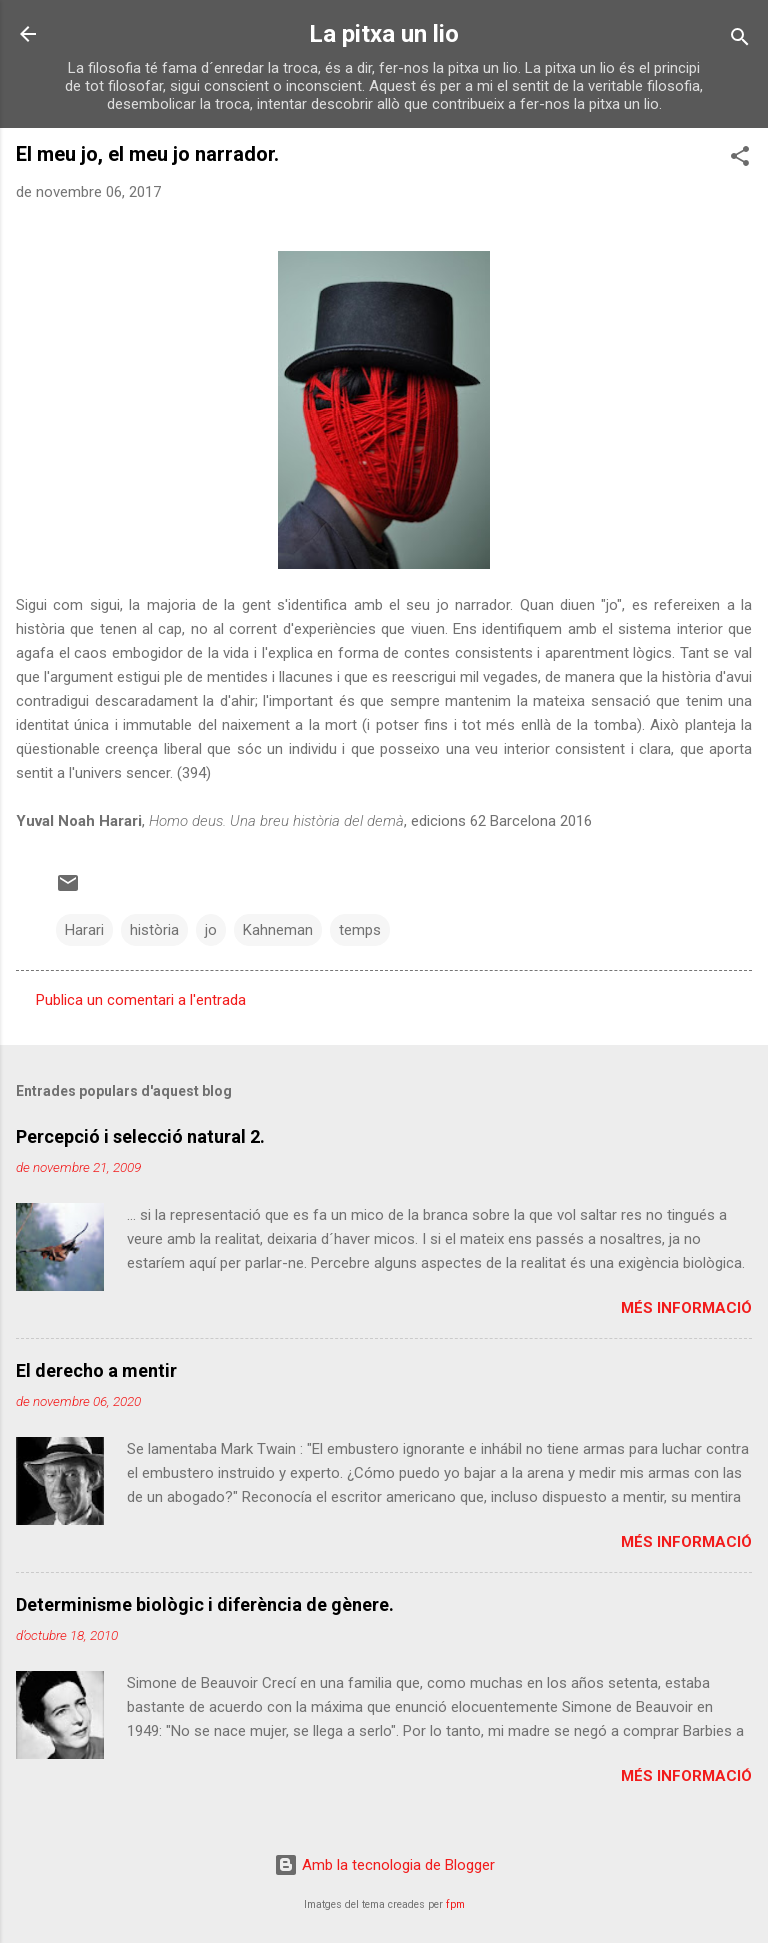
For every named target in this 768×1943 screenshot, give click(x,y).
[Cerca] (740, 40)
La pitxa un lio (384, 34)
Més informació (686, 1308)
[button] (740, 159)
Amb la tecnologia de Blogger (384, 1865)
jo (211, 930)
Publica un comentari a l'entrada (141, 1000)
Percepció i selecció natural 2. (140, 1136)
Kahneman (278, 930)
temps (360, 930)
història (154, 930)
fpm (455, 1904)
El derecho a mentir (96, 1370)
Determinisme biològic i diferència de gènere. (205, 1604)
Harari (84, 930)
